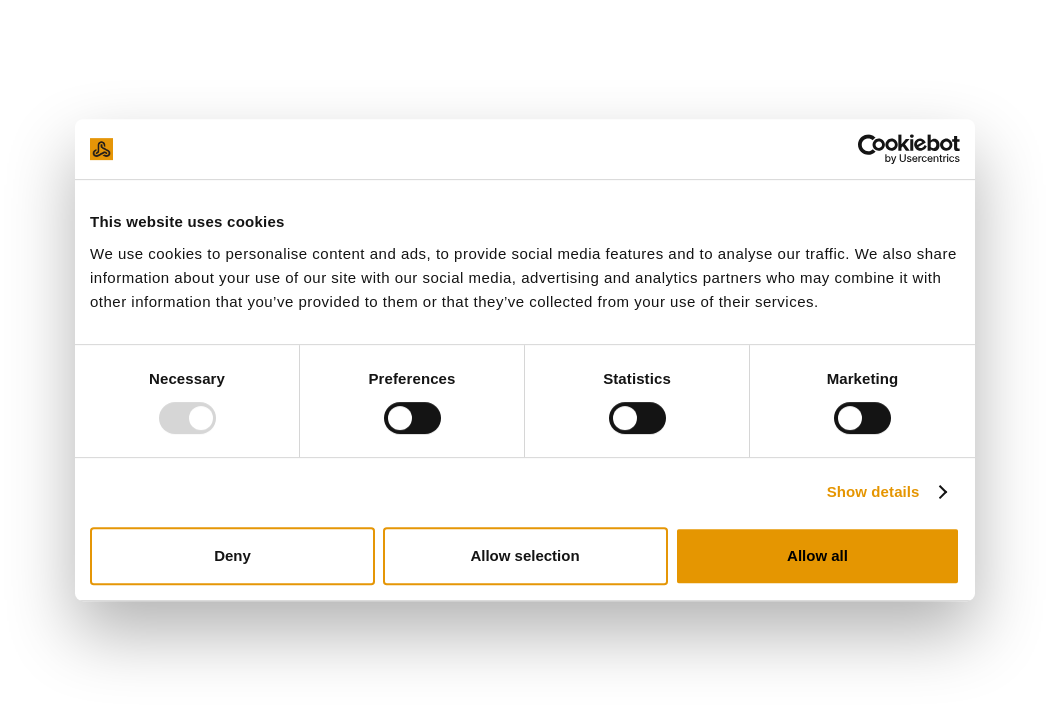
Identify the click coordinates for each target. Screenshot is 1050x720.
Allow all (817, 555)
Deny (232, 555)
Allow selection (524, 555)
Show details (873, 491)
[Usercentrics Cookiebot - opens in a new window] (872, 149)
